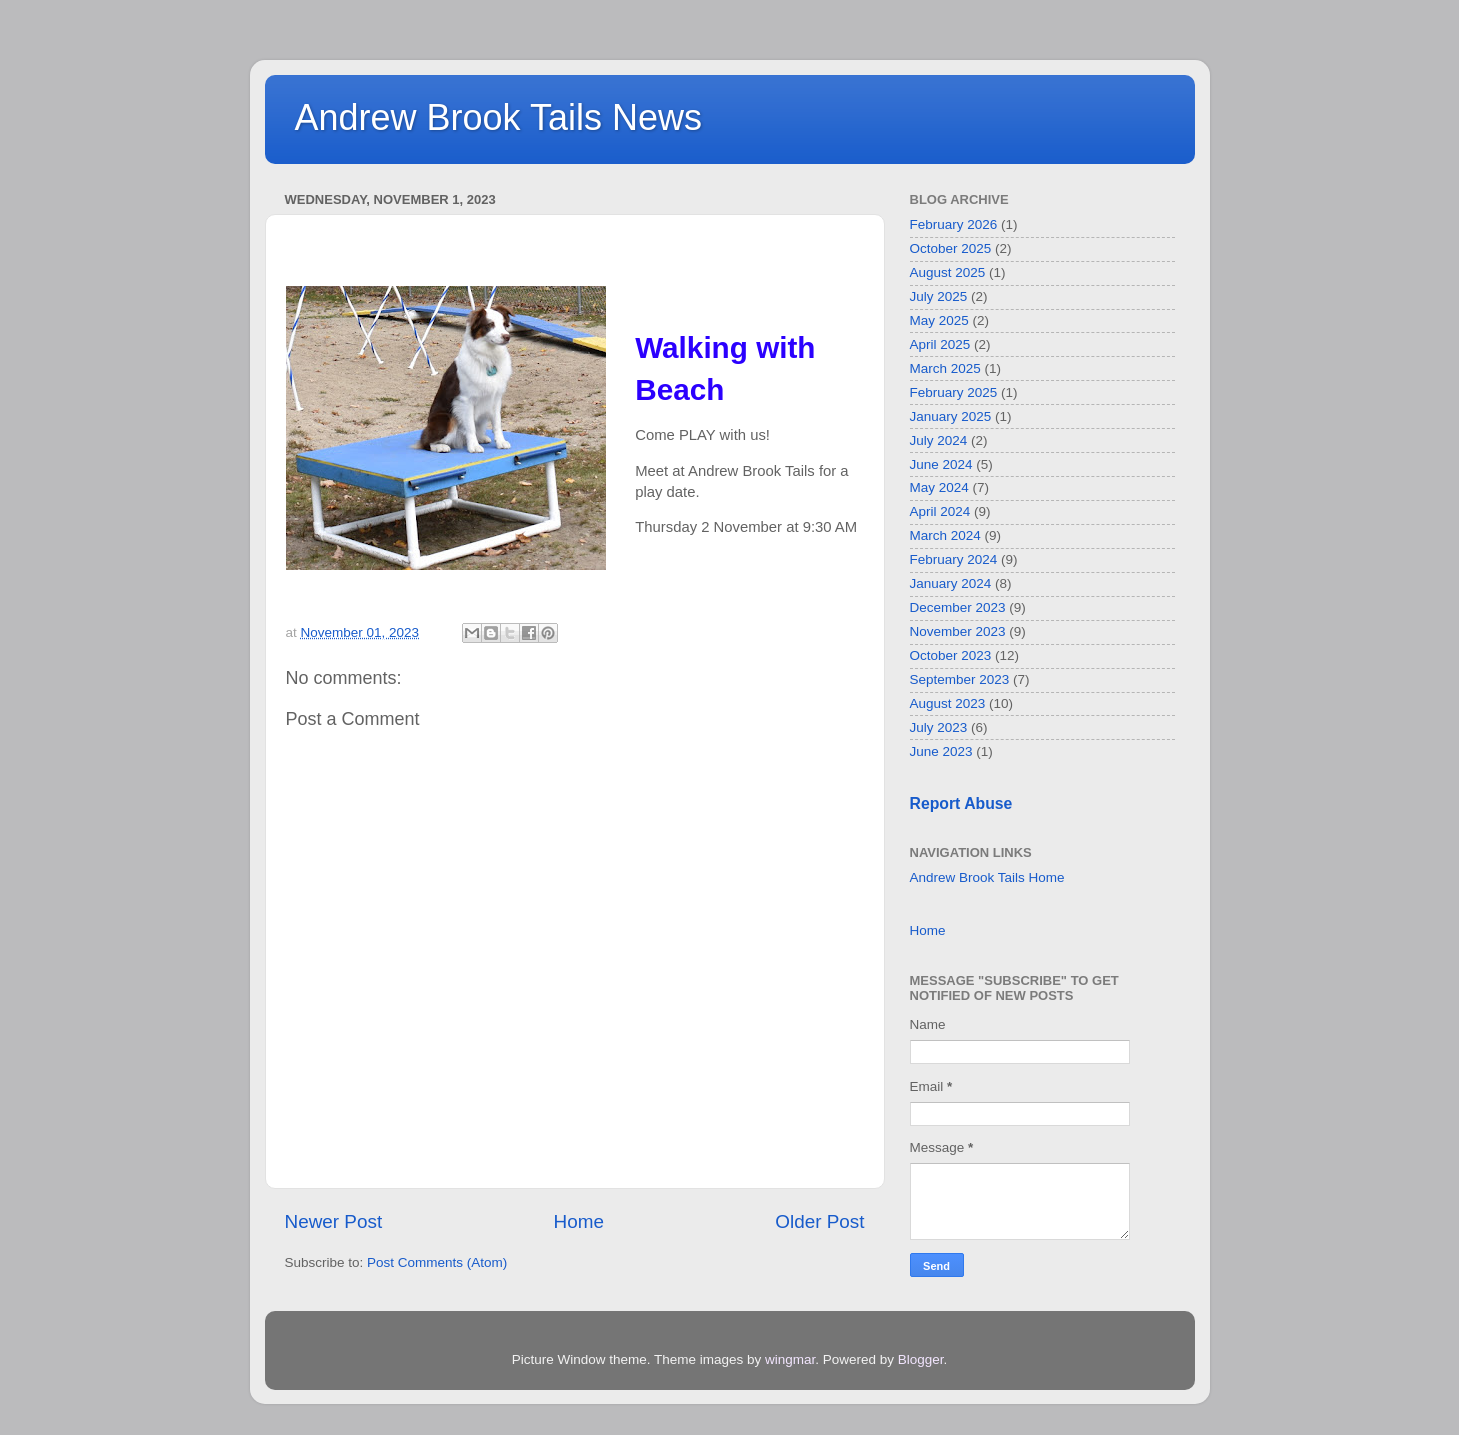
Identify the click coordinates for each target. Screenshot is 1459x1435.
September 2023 (960, 679)
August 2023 (948, 703)
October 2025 (951, 248)
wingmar (790, 1359)
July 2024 (939, 440)
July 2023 (939, 727)
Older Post (819, 1221)
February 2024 (954, 559)
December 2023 (958, 607)
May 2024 (939, 487)
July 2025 (939, 296)
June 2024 (941, 464)
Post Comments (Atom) (437, 1262)
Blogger (921, 1359)
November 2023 (958, 631)
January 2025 (951, 416)
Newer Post (334, 1221)
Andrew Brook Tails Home (987, 877)
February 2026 (954, 224)
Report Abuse (961, 803)
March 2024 (945, 535)
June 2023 (941, 751)
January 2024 (951, 583)
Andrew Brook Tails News (499, 117)
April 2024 (940, 511)
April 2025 (940, 344)
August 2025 (948, 272)
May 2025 (939, 320)
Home (579, 1221)
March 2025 (945, 368)
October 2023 (951, 655)
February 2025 (954, 392)
